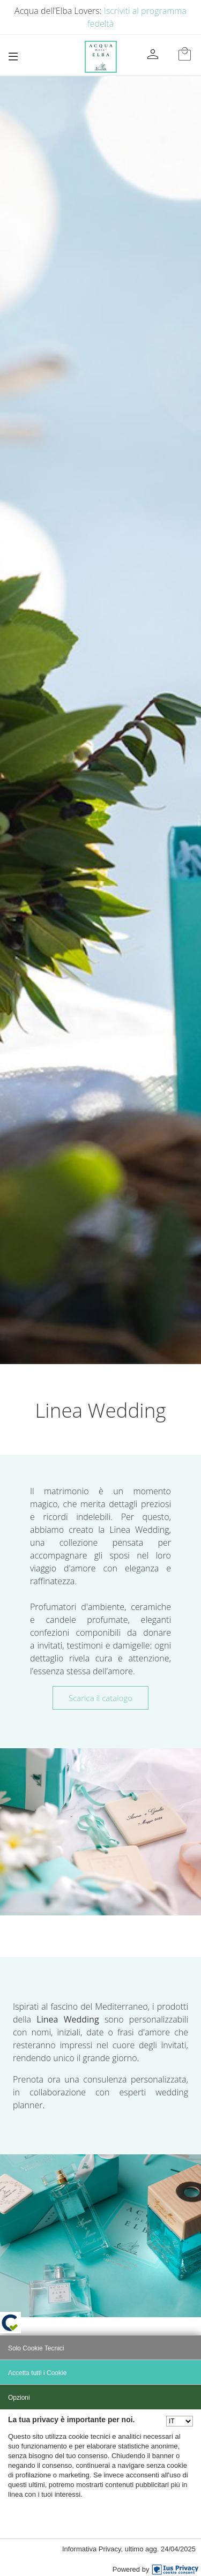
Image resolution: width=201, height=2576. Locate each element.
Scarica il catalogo (100, 1698)
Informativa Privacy (91, 2549)
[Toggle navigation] (13, 57)
